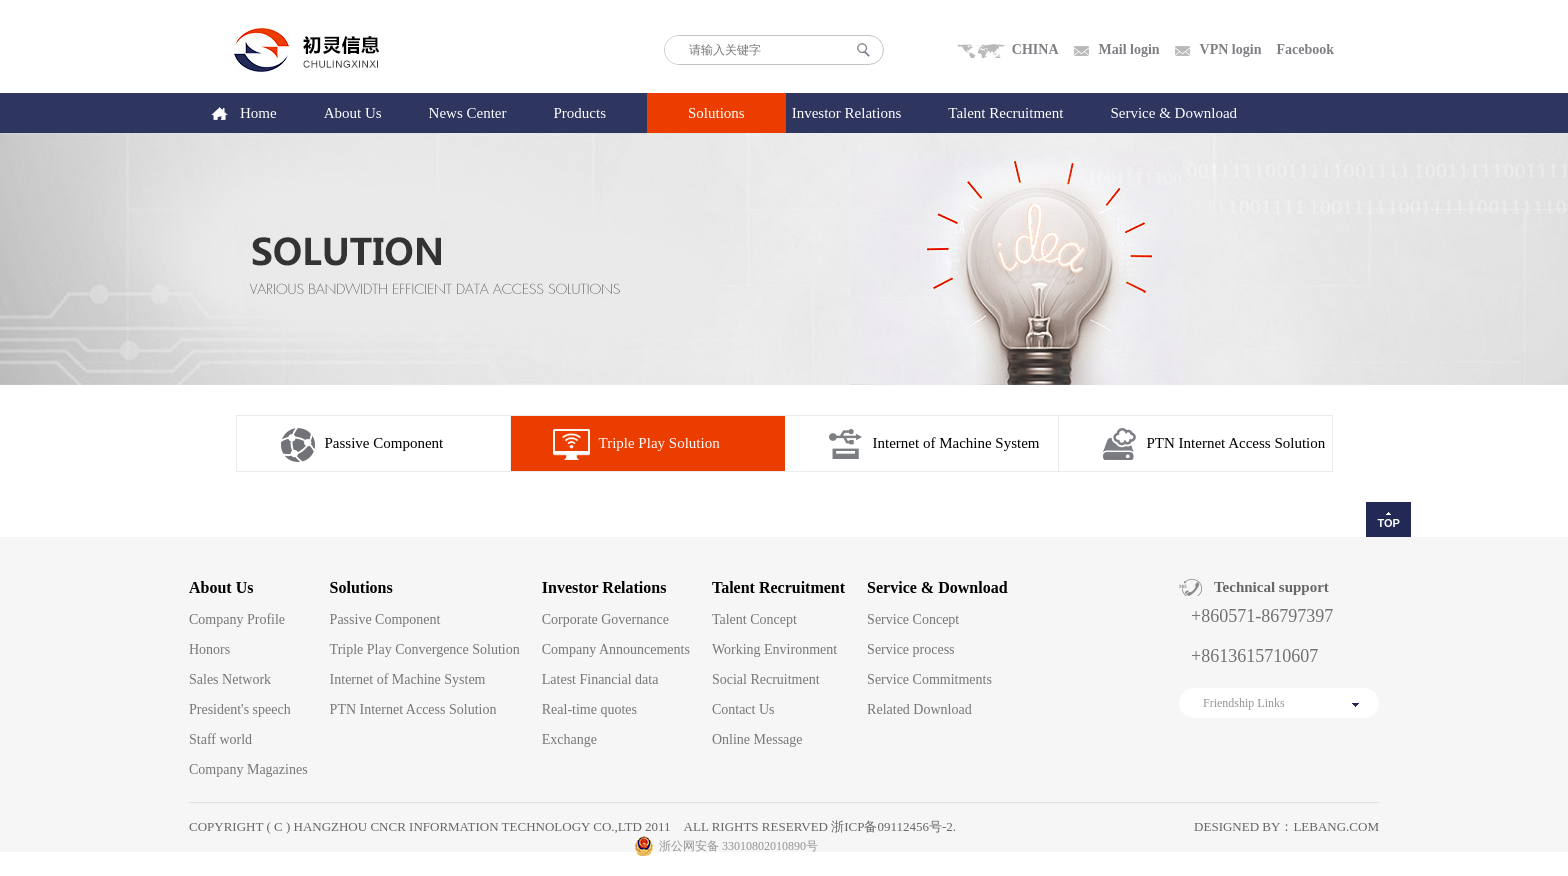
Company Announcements (616, 649)
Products (580, 113)
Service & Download (1173, 113)
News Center (468, 113)
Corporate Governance (605, 619)
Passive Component (384, 443)
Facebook (1305, 49)
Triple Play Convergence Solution (425, 649)
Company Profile (237, 619)
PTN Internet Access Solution (1236, 443)
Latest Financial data (600, 679)
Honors (209, 649)
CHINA (1035, 49)
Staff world (220, 739)
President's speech (240, 709)
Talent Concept (754, 619)
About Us (353, 113)
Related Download (919, 709)
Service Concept (913, 619)
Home (258, 113)
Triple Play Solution (659, 443)
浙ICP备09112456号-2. (893, 826)
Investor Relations (847, 113)
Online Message (757, 739)
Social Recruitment (766, 679)
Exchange (569, 739)
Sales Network (230, 679)
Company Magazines (248, 769)
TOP (1388, 523)
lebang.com (1336, 826)
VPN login (1231, 49)
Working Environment (774, 649)
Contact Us (743, 709)
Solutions (716, 113)
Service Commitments (929, 679)
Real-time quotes (589, 709)
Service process (910, 649)
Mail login (1129, 49)
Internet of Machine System (956, 443)
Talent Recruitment (1005, 113)
